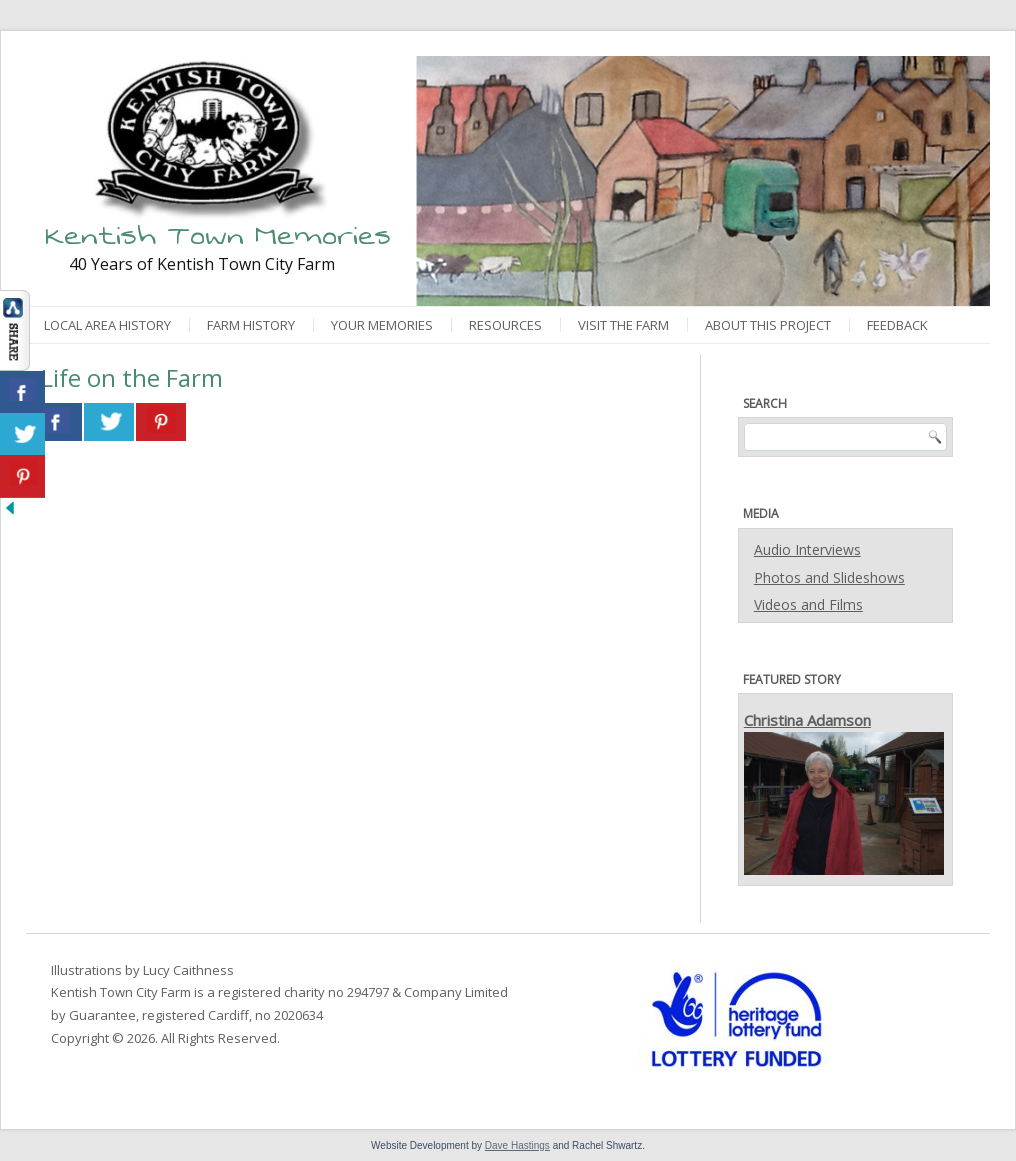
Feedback (897, 325)
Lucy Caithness (188, 970)
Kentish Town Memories (218, 235)
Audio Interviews (807, 549)
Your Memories (382, 325)
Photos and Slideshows (829, 577)
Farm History (251, 325)
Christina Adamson (807, 720)
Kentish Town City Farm (121, 992)
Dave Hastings (517, 1145)
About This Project (768, 325)
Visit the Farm (623, 325)
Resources (505, 325)
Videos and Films (808, 604)
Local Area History (107, 325)
